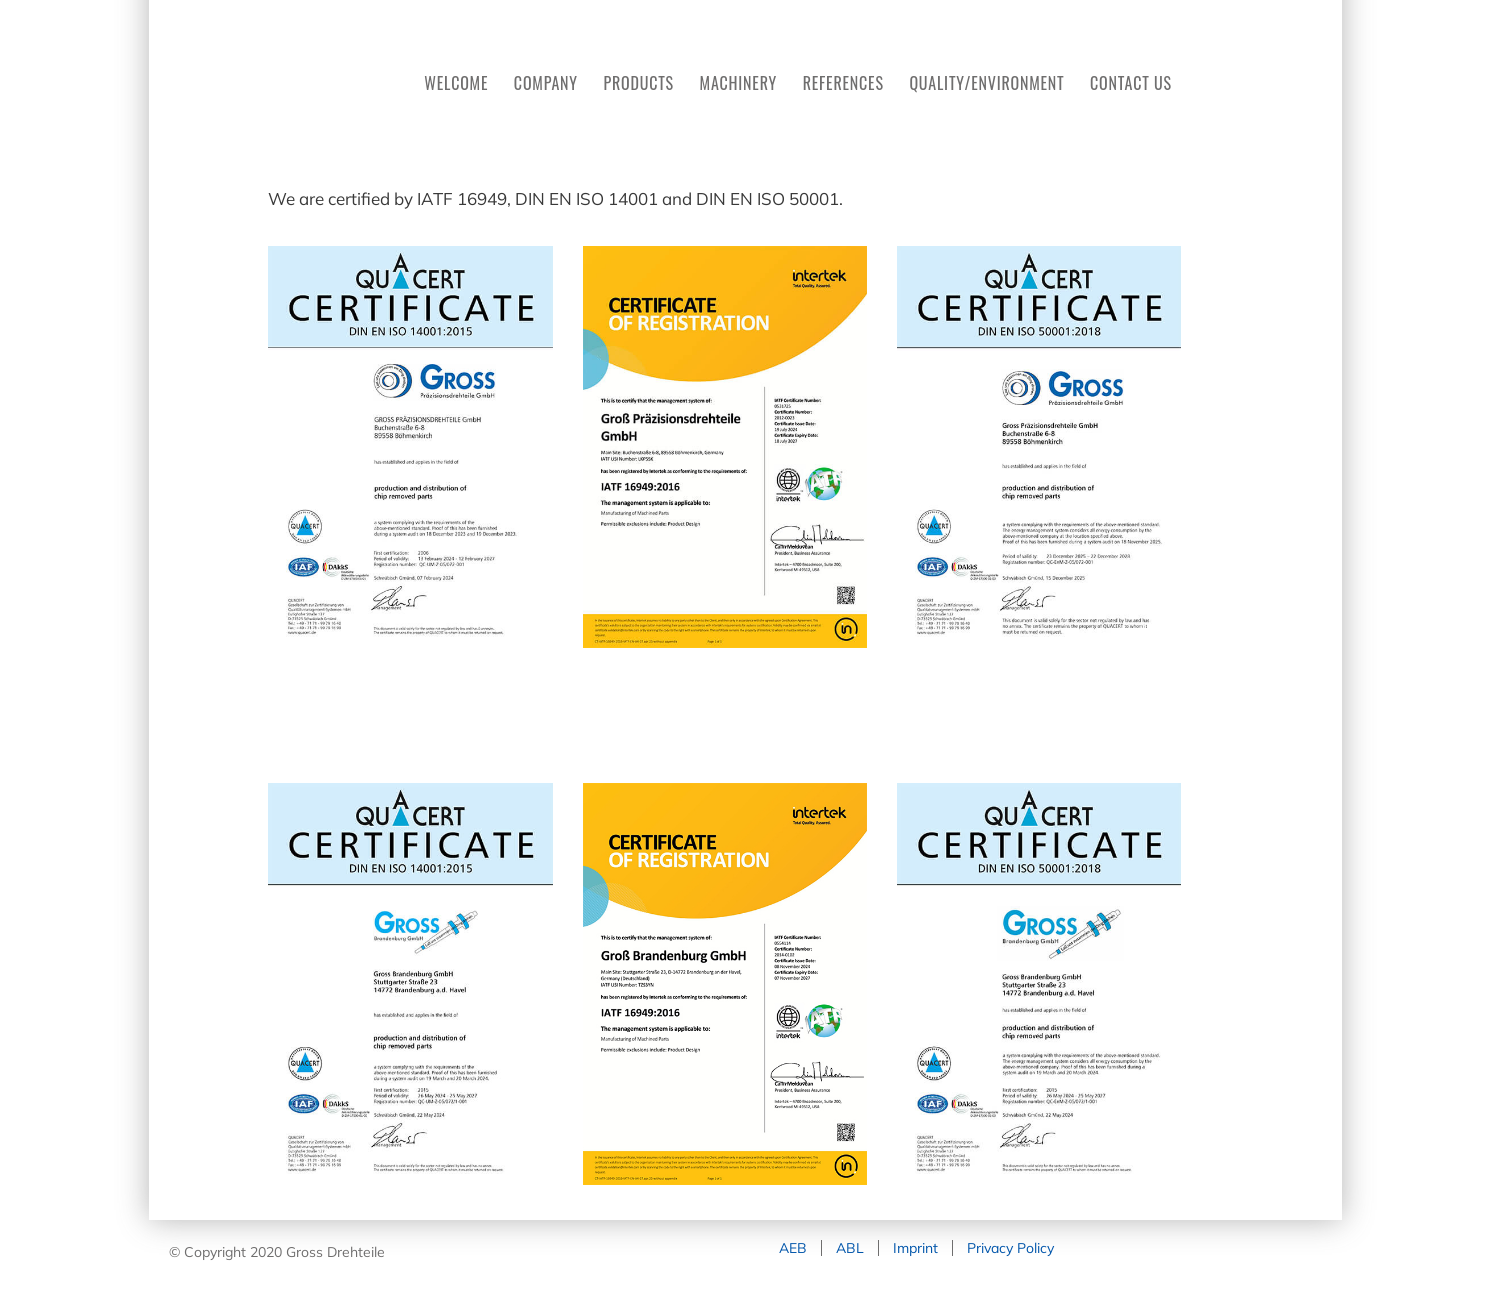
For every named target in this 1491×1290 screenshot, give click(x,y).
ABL (850, 1247)
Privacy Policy (1010, 1247)
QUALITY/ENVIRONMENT (986, 83)
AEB (793, 1247)
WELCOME (456, 83)
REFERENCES (843, 83)
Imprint (915, 1247)
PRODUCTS (638, 83)
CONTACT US (1131, 83)
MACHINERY (738, 83)
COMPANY (546, 83)
